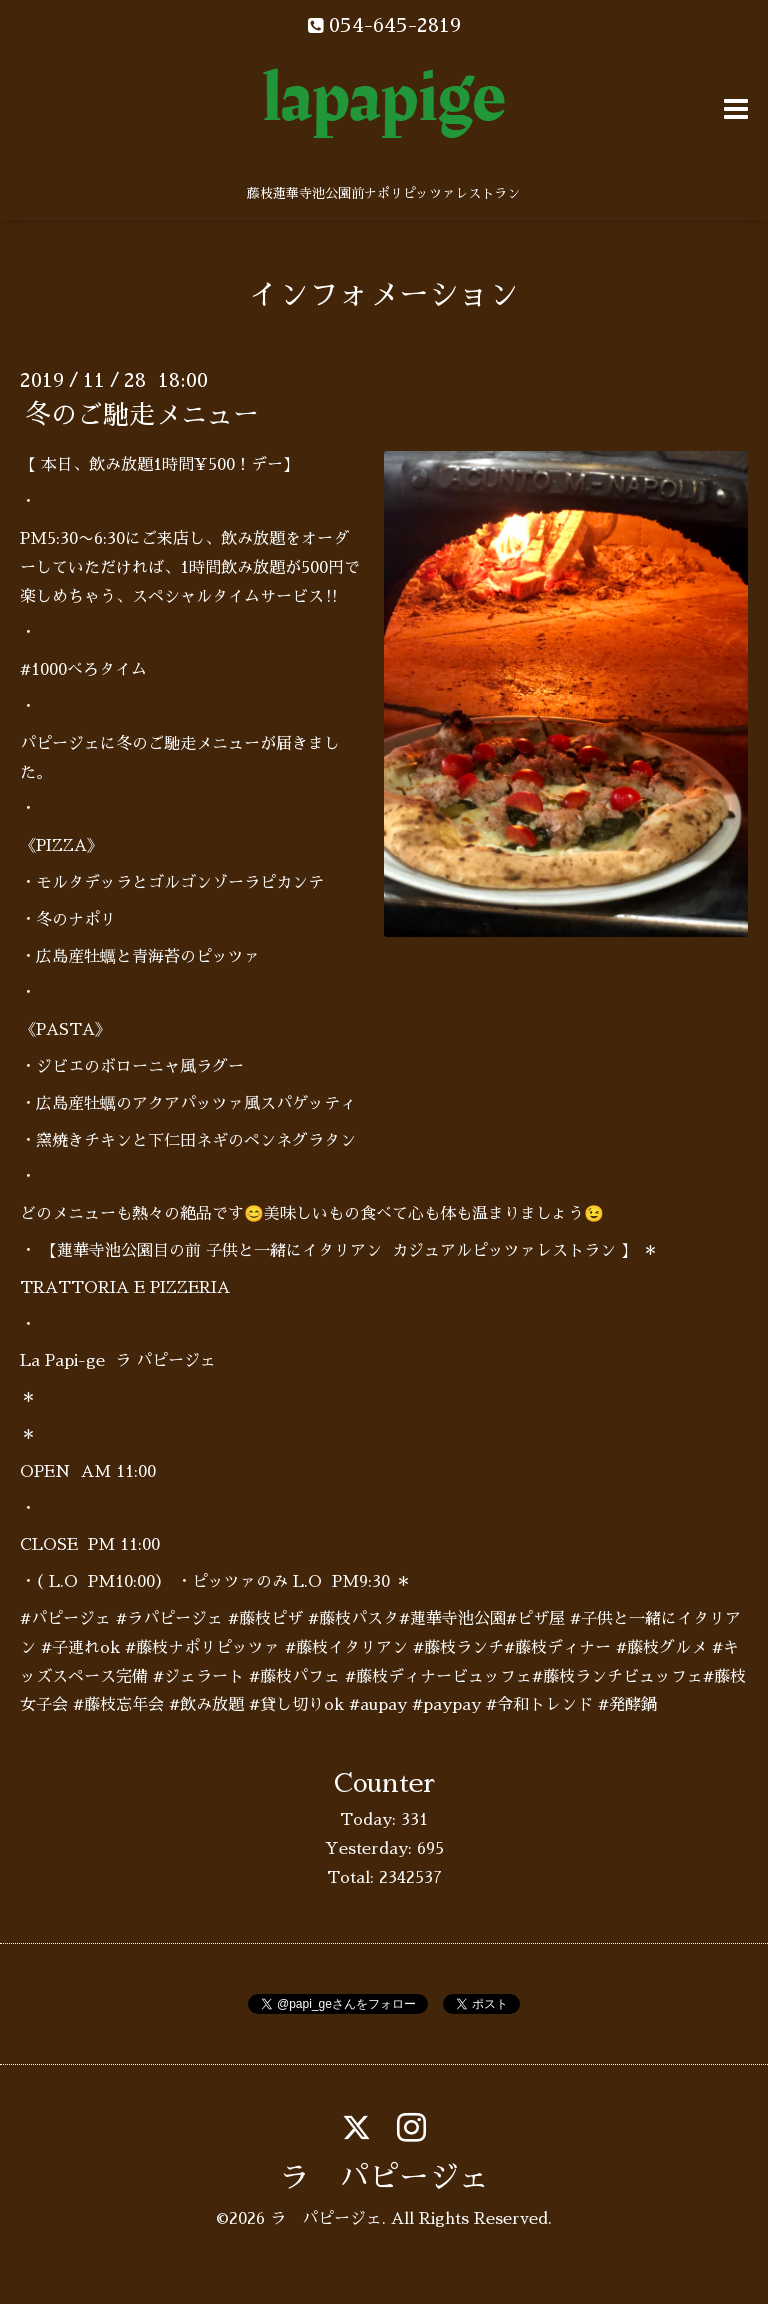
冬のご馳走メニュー (142, 415)
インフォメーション (384, 295)
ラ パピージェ (384, 2178)
